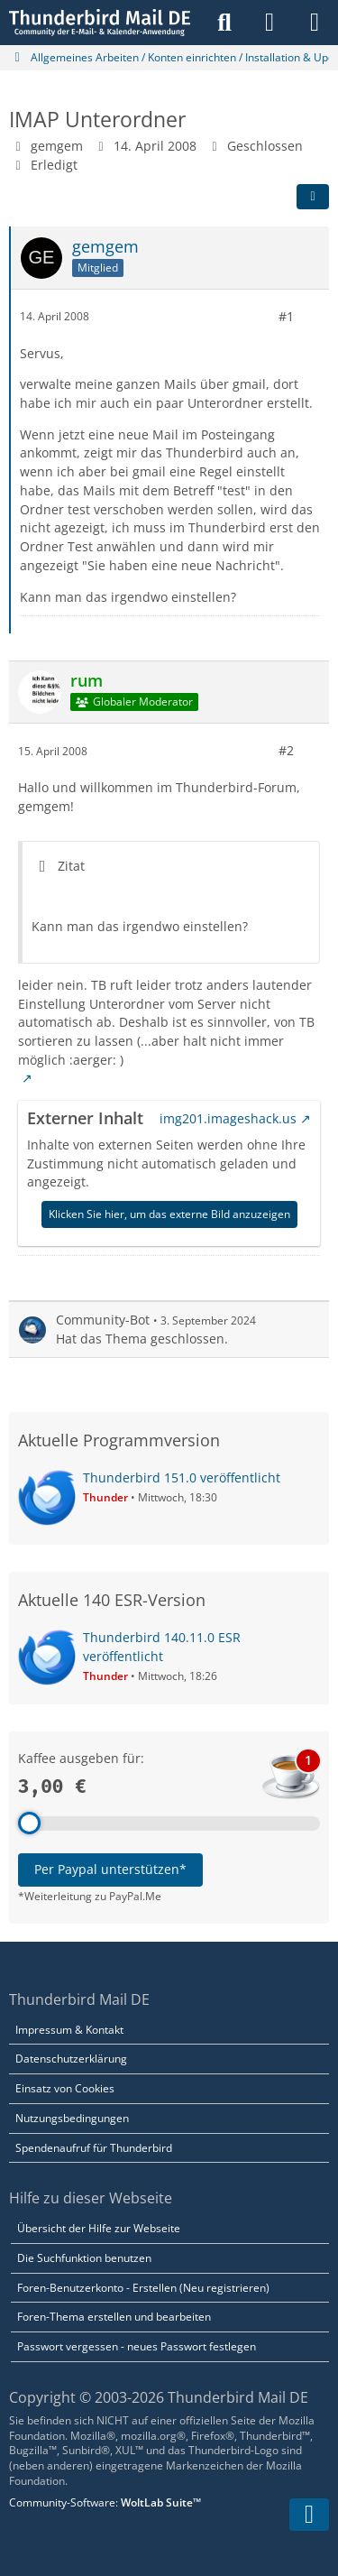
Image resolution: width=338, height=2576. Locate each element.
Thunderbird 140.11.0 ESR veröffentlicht (162, 1647)
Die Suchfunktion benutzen (84, 2258)
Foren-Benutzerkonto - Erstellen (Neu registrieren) (143, 2287)
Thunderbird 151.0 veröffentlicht (181, 1477)
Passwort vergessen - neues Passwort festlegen (136, 2346)
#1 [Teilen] (286, 316)
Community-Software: (105, 2502)
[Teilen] (313, 196)
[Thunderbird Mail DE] (99, 23)
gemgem (57, 145)
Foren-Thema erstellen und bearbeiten (114, 2316)
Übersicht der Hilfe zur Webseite (98, 2228)
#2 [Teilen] (286, 750)
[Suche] (224, 23)
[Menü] (315, 23)
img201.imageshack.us (228, 1118)
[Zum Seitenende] (309, 2514)
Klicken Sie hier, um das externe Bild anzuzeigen (169, 1214)
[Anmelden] (269, 22)
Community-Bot (103, 1319)
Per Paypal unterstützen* (110, 1869)
